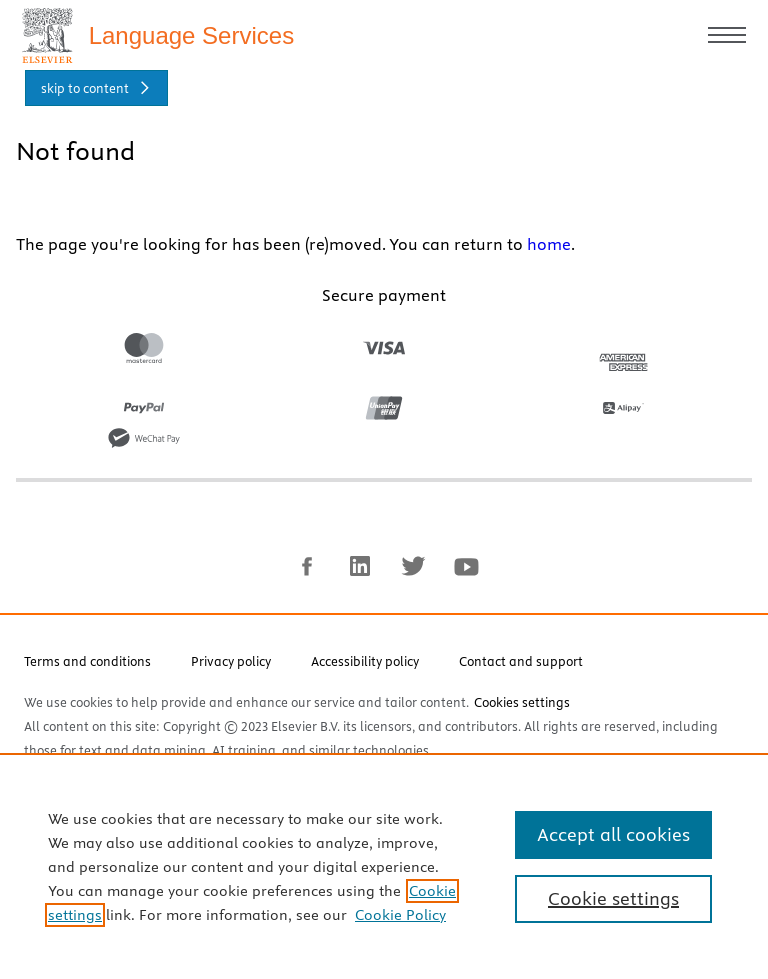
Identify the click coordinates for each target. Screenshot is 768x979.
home (549, 253)
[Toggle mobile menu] (724, 40)
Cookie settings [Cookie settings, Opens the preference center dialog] (613, 898)
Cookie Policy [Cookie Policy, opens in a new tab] (400, 915)
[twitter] (413, 576)
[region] (384, 866)
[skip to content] (96, 97)
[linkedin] (360, 576)
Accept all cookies (613, 834)
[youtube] (466, 576)
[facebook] (307, 576)
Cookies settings (522, 711)
